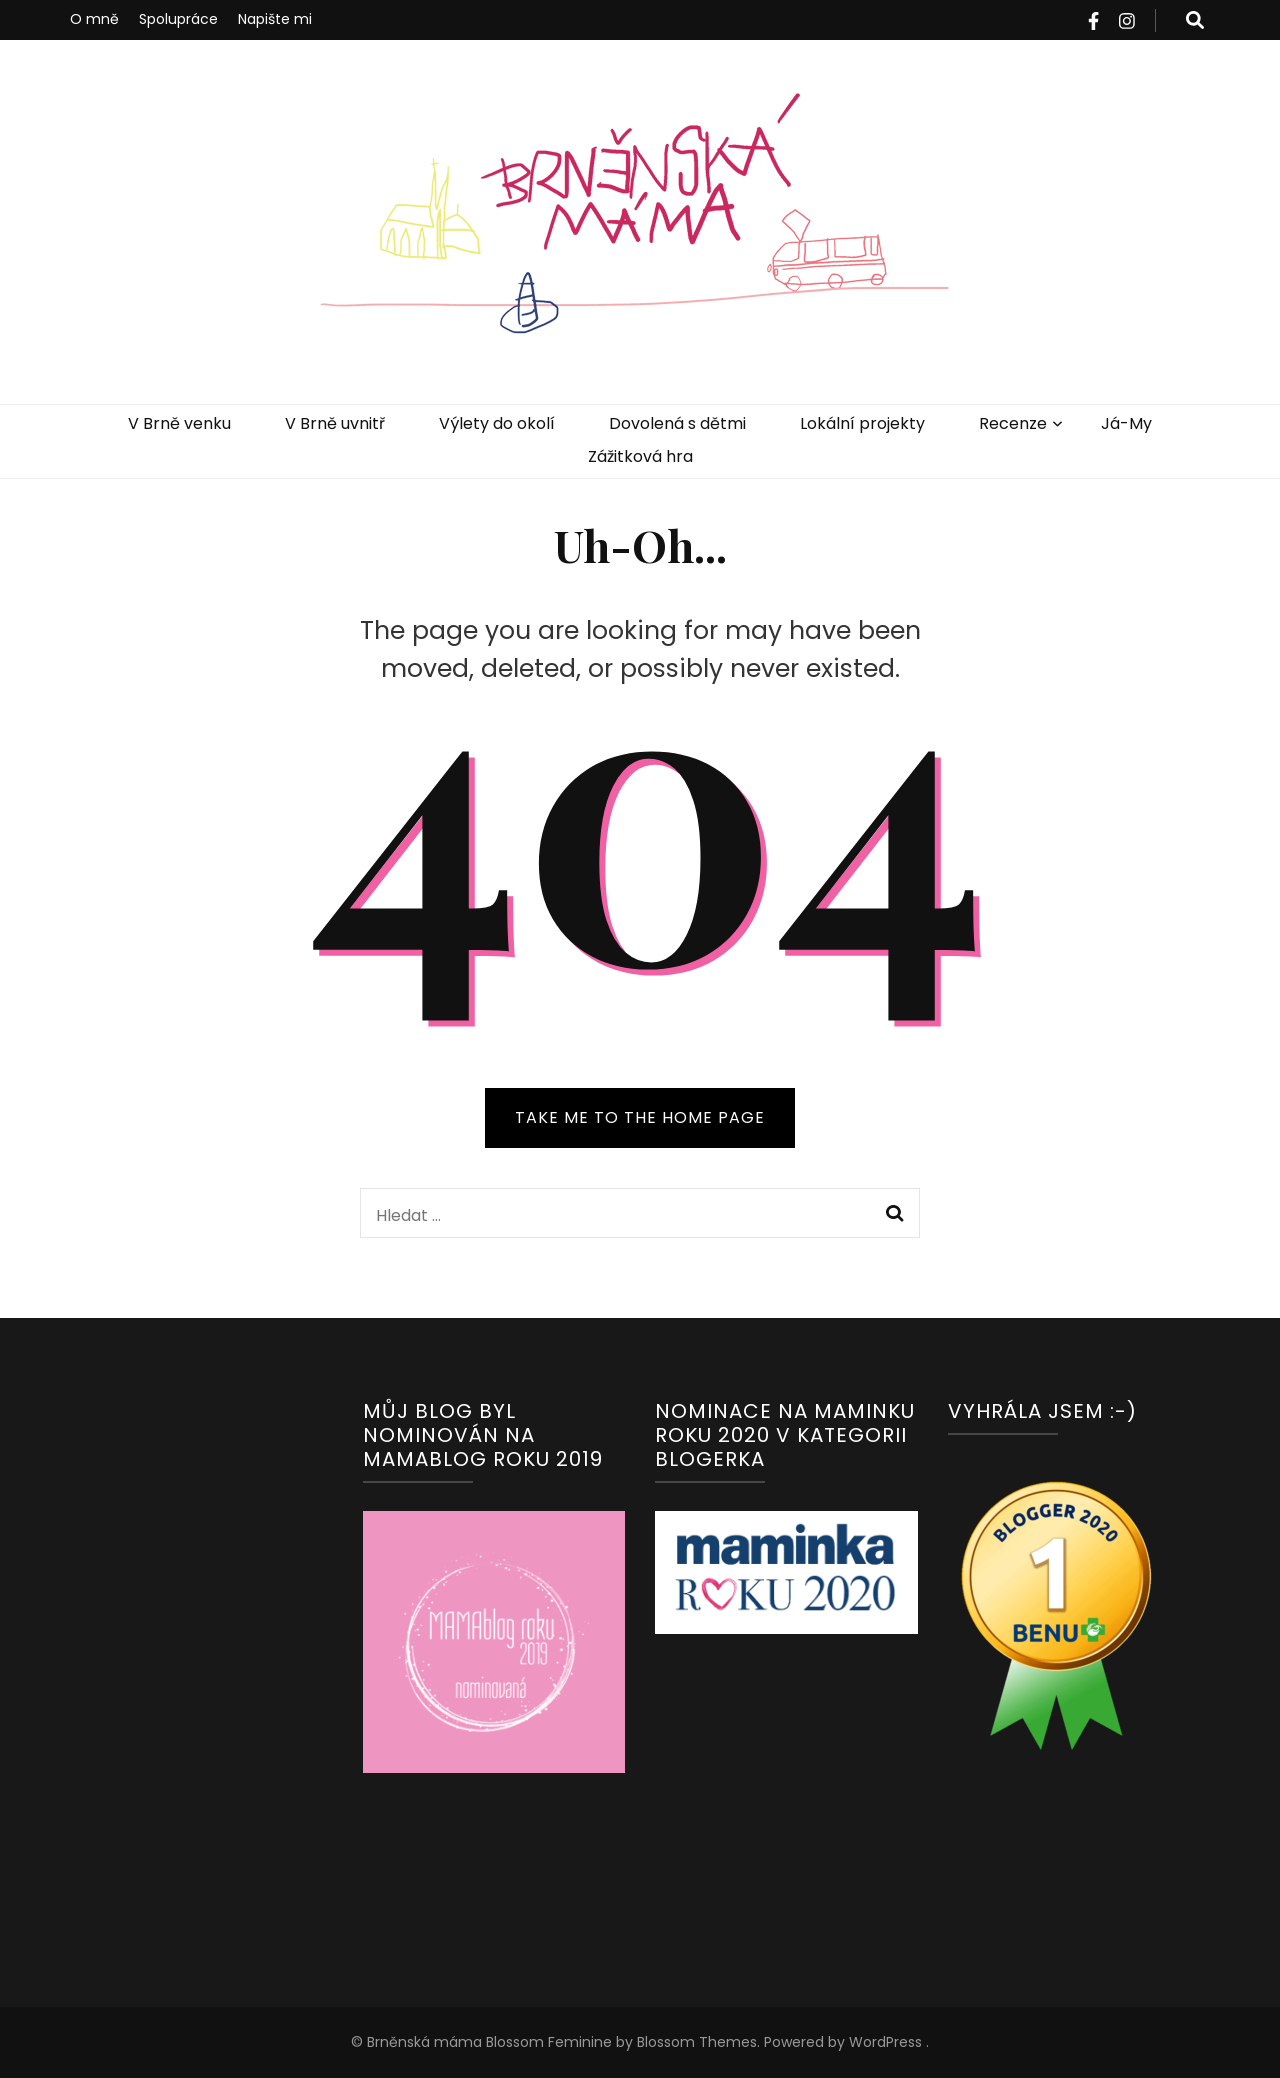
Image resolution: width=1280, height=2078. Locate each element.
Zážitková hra (640, 456)
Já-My (1126, 423)
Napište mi (275, 19)
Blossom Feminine (547, 2042)
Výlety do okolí (497, 423)
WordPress (885, 2042)
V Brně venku (179, 423)
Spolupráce (178, 19)
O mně (94, 19)
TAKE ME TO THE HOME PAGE (640, 1117)
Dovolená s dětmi (677, 423)
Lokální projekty (862, 423)
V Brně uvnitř (335, 423)
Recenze (1013, 423)
